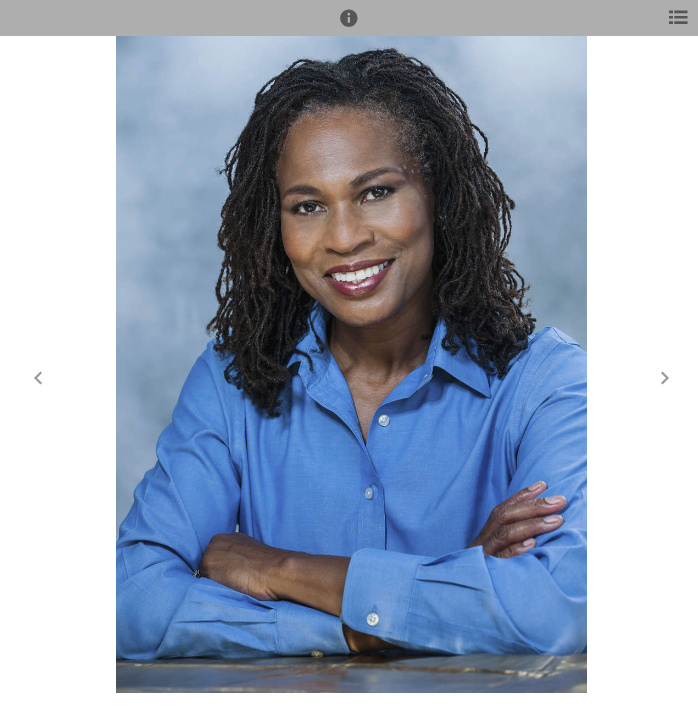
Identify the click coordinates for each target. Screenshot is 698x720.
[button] (349, 27)
